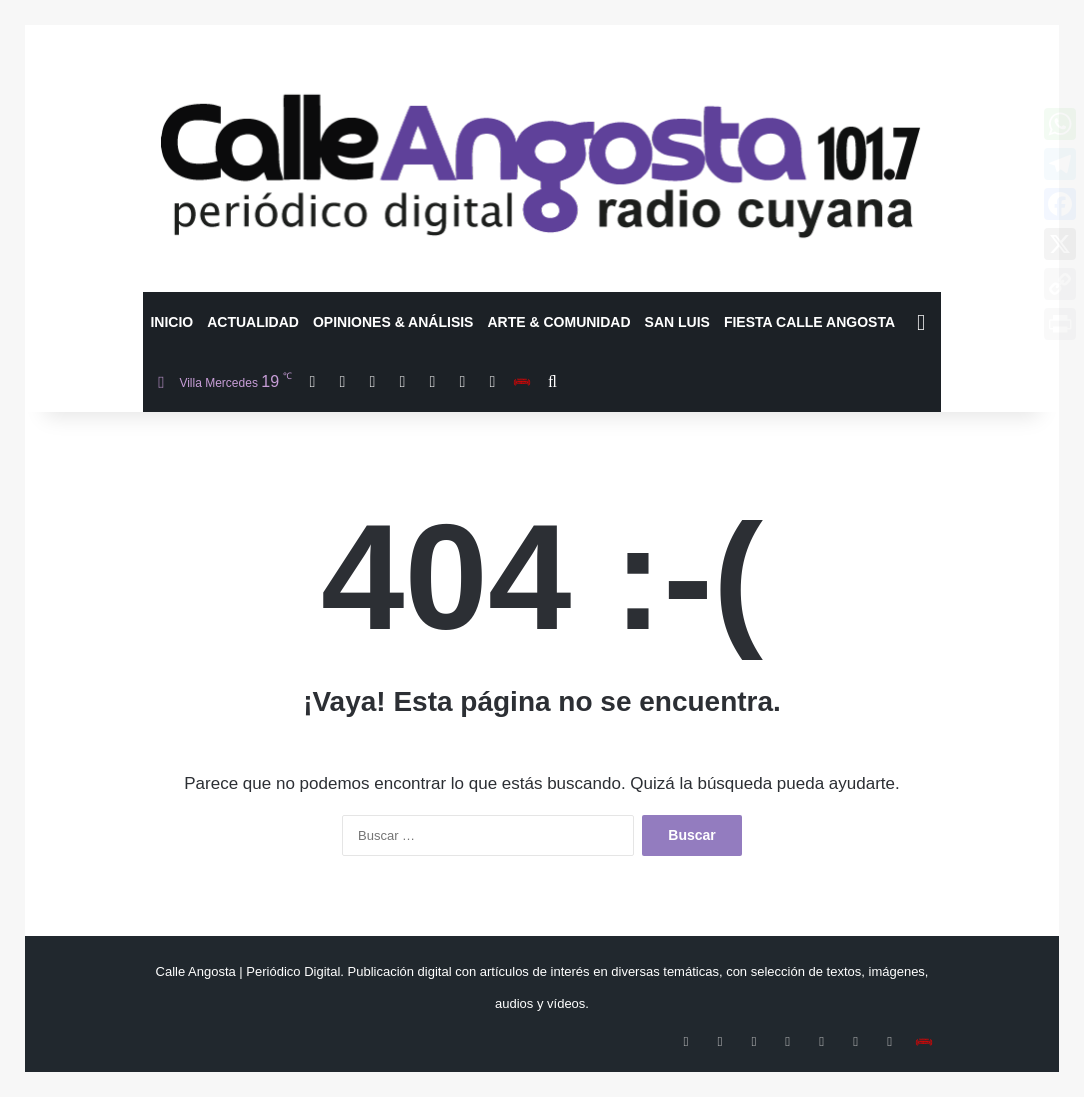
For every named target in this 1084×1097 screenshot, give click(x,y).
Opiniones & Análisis (393, 322)
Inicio (171, 322)
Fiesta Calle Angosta (809, 322)
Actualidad (253, 322)
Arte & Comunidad (558, 322)
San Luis (677, 322)
